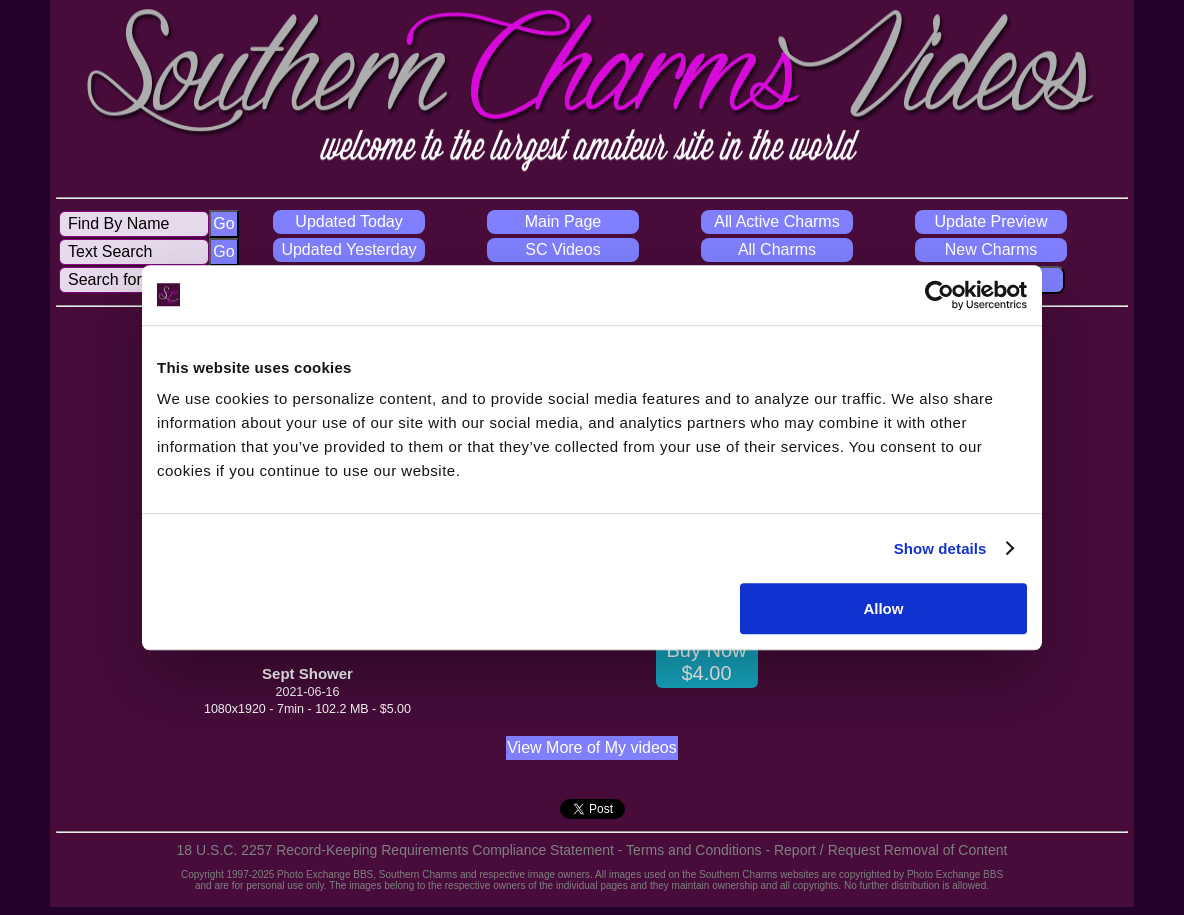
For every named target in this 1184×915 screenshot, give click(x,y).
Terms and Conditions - (700, 850)
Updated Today (348, 221)
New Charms (991, 249)
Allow (883, 608)
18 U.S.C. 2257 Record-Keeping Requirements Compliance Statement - (402, 850)
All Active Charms (776, 221)
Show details (940, 548)
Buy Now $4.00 (706, 661)
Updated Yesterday (348, 249)
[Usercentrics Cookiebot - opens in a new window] (939, 295)
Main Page (563, 221)
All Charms (777, 249)
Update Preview (991, 221)
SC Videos (562, 249)
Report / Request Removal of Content (890, 850)
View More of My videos (592, 747)
